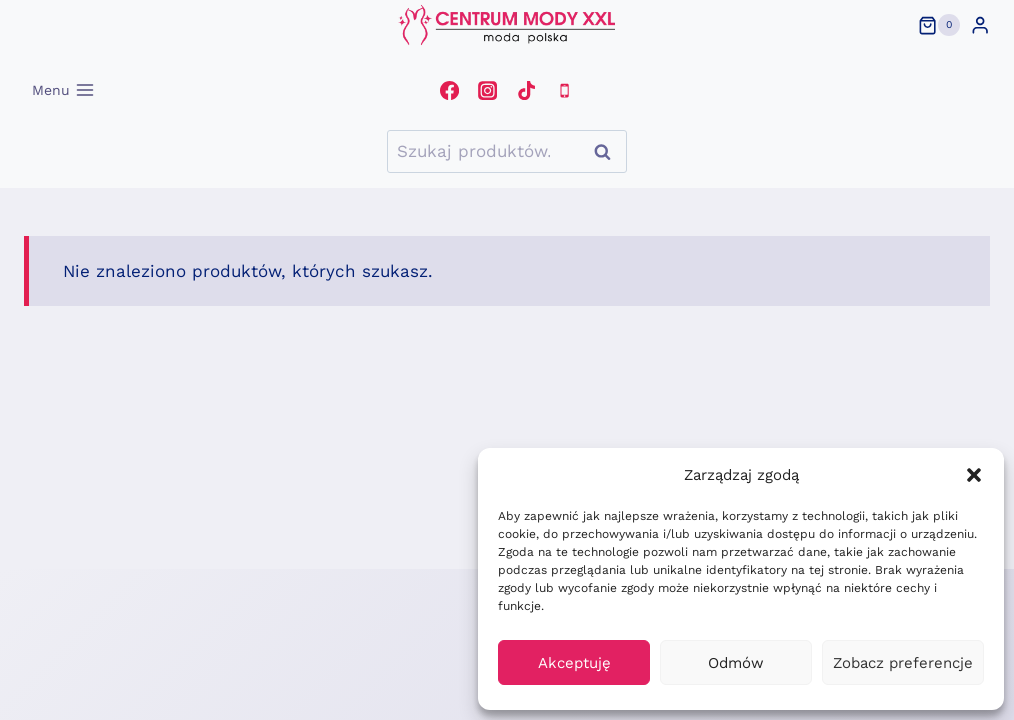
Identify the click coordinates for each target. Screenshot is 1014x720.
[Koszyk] (939, 25)
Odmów (736, 663)
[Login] (980, 25)
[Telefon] (564, 90)
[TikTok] (526, 90)
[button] (974, 475)
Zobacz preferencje (903, 663)
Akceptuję (574, 663)
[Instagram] (488, 90)
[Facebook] (449, 90)
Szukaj (608, 151)
